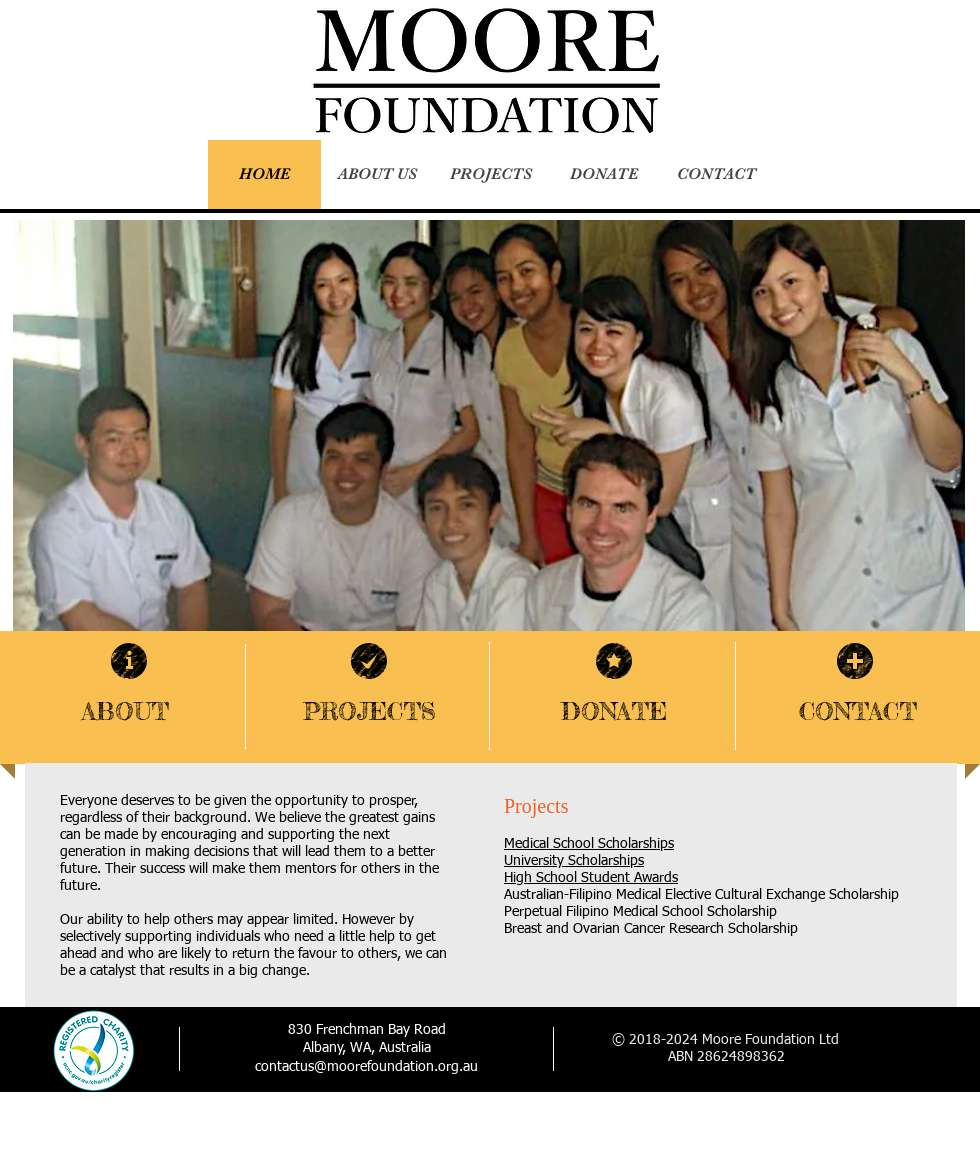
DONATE (614, 711)
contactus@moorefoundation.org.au (366, 1067)
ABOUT (125, 711)
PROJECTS (369, 711)
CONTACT (858, 711)
